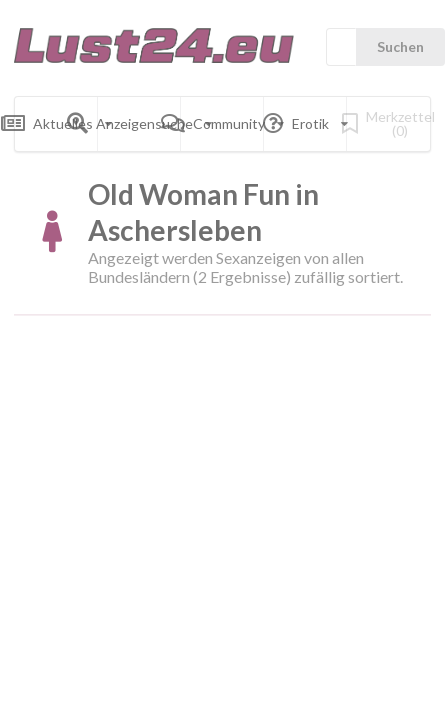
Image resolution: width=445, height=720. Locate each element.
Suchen (400, 46)
